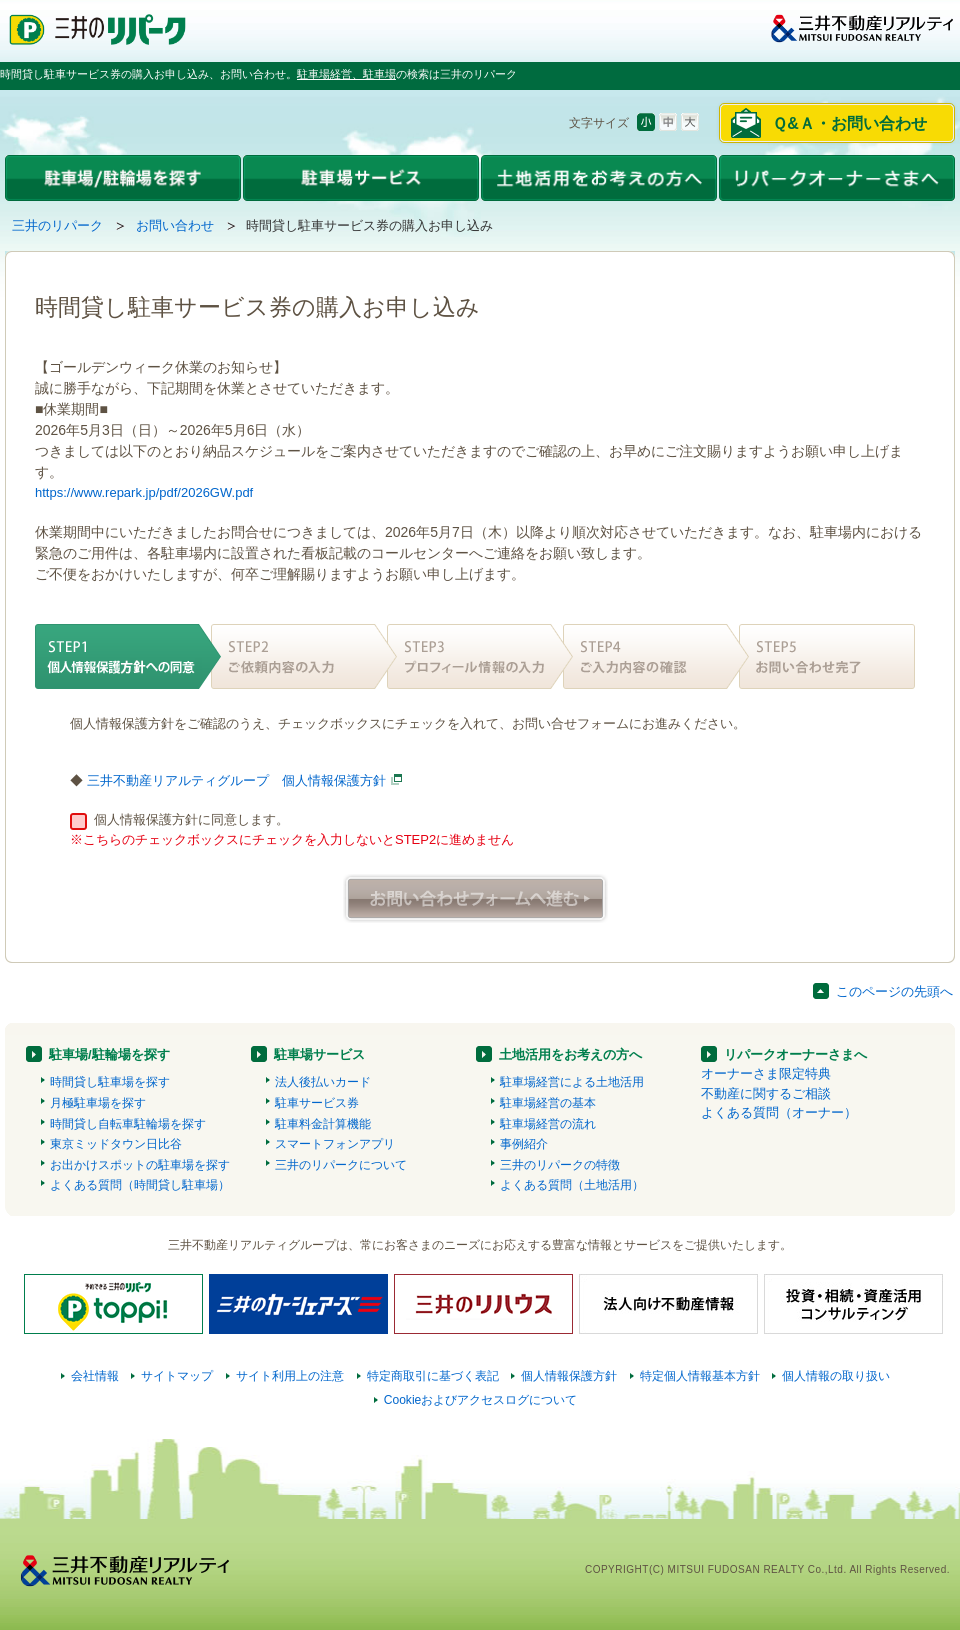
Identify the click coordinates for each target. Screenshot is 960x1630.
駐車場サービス (319, 1054)
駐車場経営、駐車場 (346, 74)
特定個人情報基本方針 (700, 1376)
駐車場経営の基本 (548, 1103)
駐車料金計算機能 (323, 1124)
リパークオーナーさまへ (795, 1054)
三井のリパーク (57, 225)
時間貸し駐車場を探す (110, 1082)
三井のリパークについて (341, 1165)
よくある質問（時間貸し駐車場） (140, 1185)
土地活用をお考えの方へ (570, 1054)
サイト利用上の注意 (290, 1376)
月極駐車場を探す (98, 1103)
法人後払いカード (323, 1082)
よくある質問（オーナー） (779, 1112)
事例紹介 (524, 1144)
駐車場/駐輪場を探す (109, 1054)
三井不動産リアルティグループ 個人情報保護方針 (236, 780)
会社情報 (95, 1376)
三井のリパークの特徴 (560, 1165)
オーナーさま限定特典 (766, 1073)
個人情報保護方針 (569, 1376)
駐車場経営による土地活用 (572, 1082)
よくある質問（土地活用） (572, 1185)
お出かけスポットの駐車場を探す (140, 1165)
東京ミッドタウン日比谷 (116, 1144)
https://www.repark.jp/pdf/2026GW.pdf (144, 492)
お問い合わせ (175, 225)
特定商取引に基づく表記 (433, 1376)
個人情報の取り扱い (836, 1376)
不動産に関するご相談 (766, 1093)
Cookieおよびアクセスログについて (481, 1400)
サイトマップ (177, 1376)
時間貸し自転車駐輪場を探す (128, 1124)
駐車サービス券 (317, 1103)
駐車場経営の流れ (548, 1124)
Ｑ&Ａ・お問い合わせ (849, 123)
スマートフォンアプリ (335, 1144)
